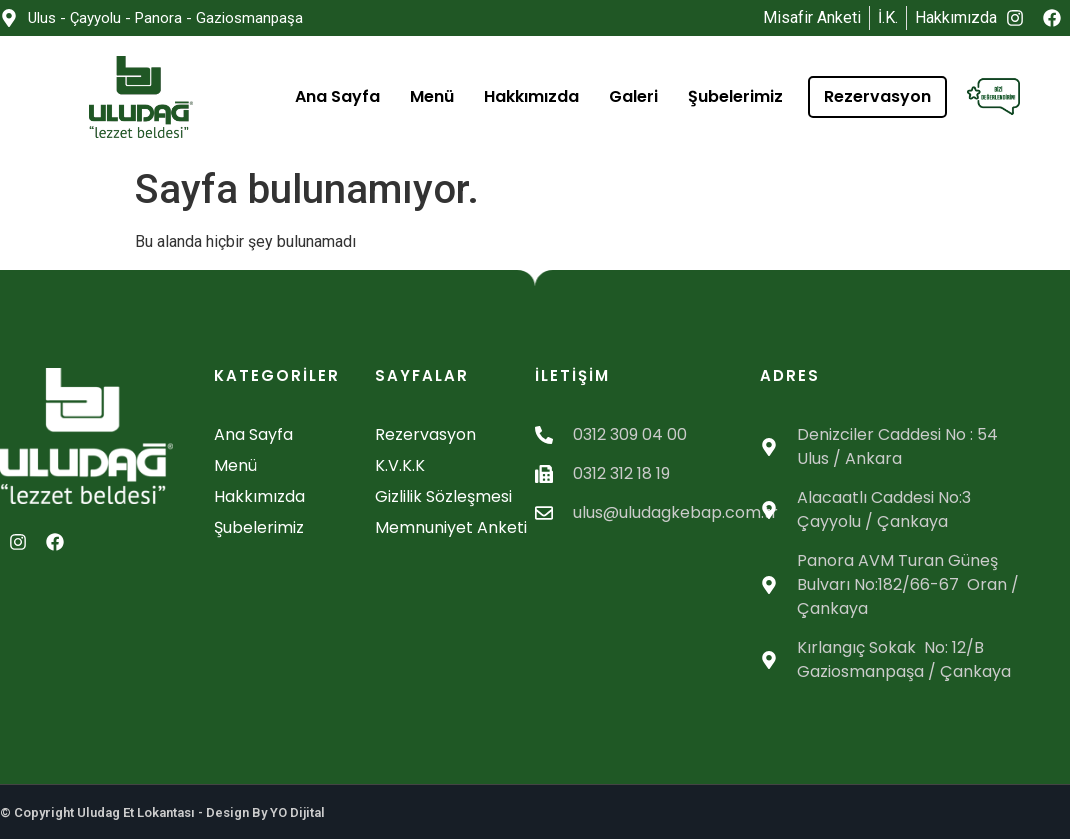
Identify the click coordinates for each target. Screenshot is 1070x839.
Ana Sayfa (337, 96)
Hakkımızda (531, 96)
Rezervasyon (877, 96)
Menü (432, 96)
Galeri (633, 96)
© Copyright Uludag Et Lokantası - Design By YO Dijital (162, 812)
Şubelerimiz (735, 96)
